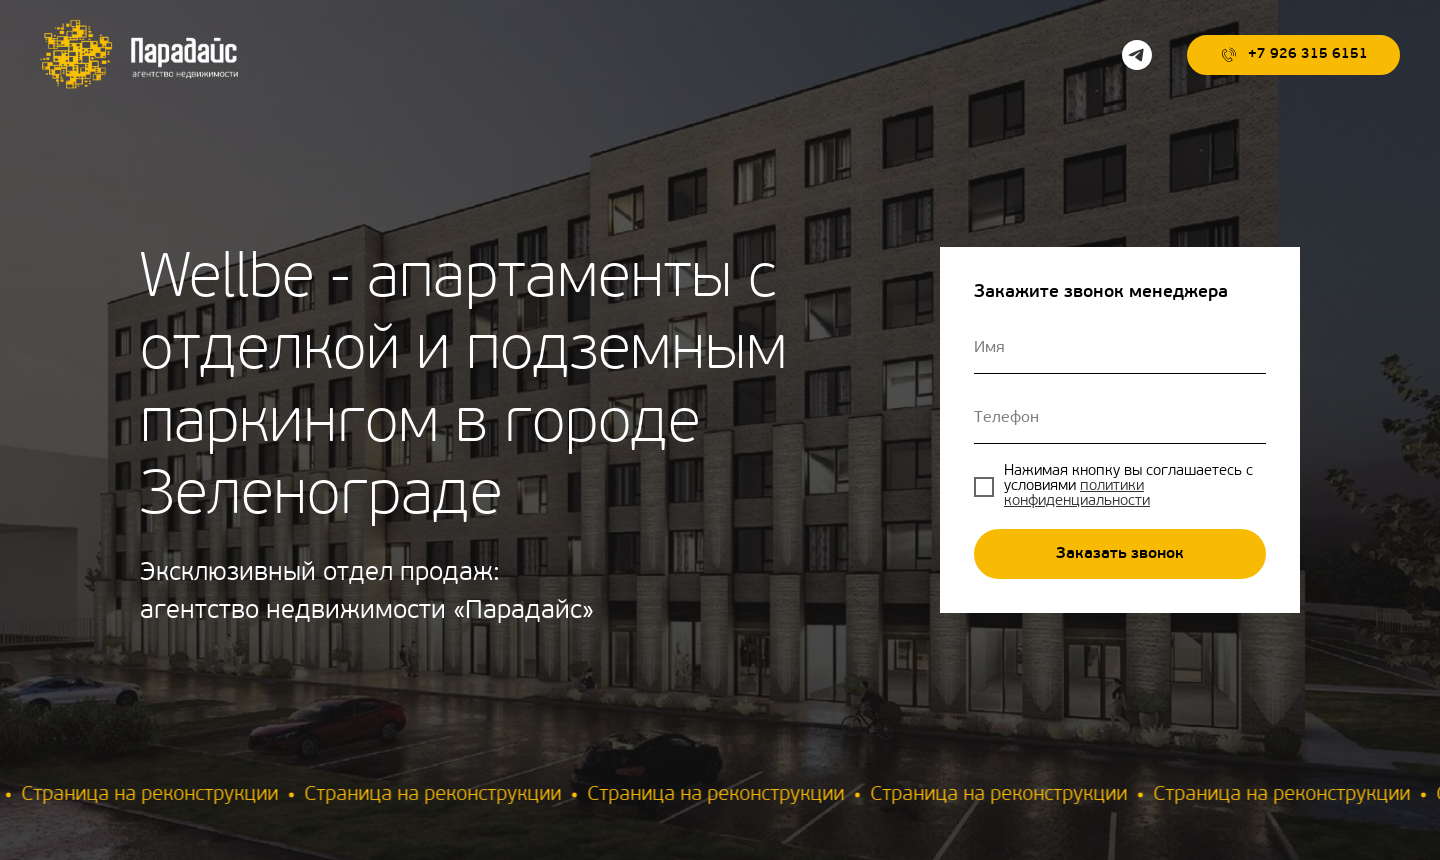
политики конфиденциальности (1077, 494)
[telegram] (1137, 55)
